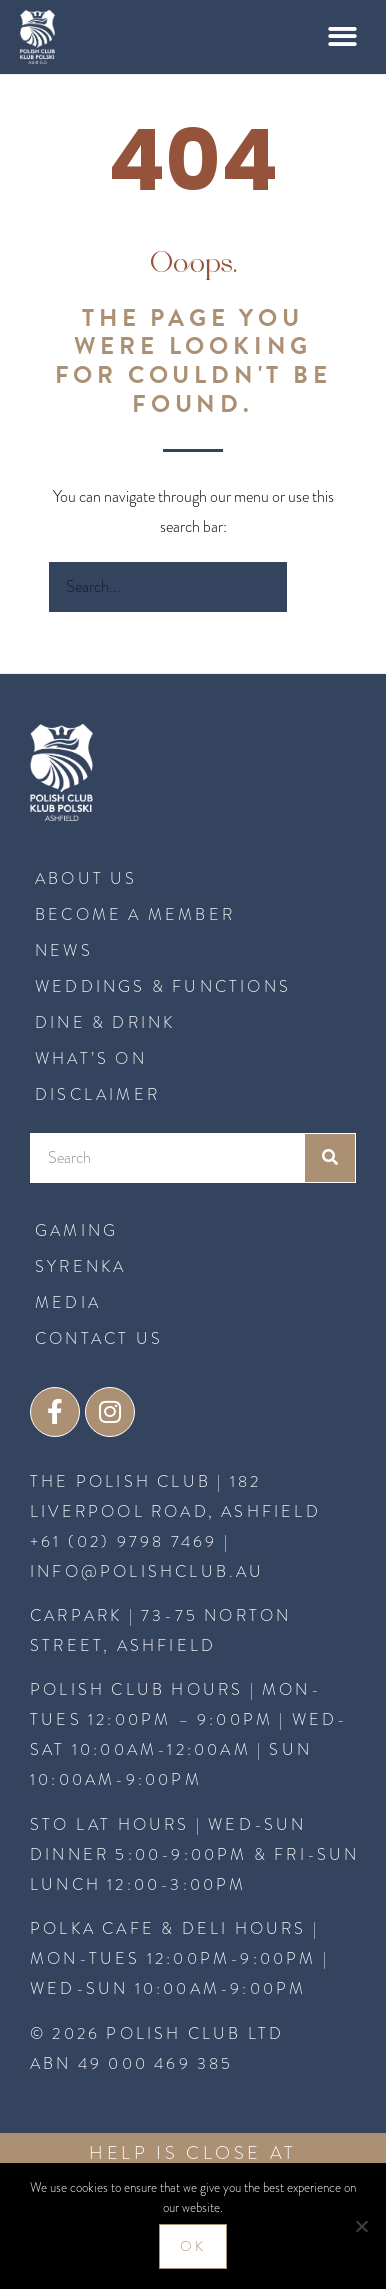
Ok (193, 2246)
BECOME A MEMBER (135, 914)
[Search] (312, 587)
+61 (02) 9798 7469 (124, 1542)
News (64, 950)
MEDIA (68, 1302)
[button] (343, 37)
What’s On (91, 1058)
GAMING (76, 1230)
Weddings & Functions (163, 986)
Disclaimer (97, 1094)
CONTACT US (99, 1338)
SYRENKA (80, 1266)
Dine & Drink (105, 1022)
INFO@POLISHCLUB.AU (147, 1572)
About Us (86, 878)
